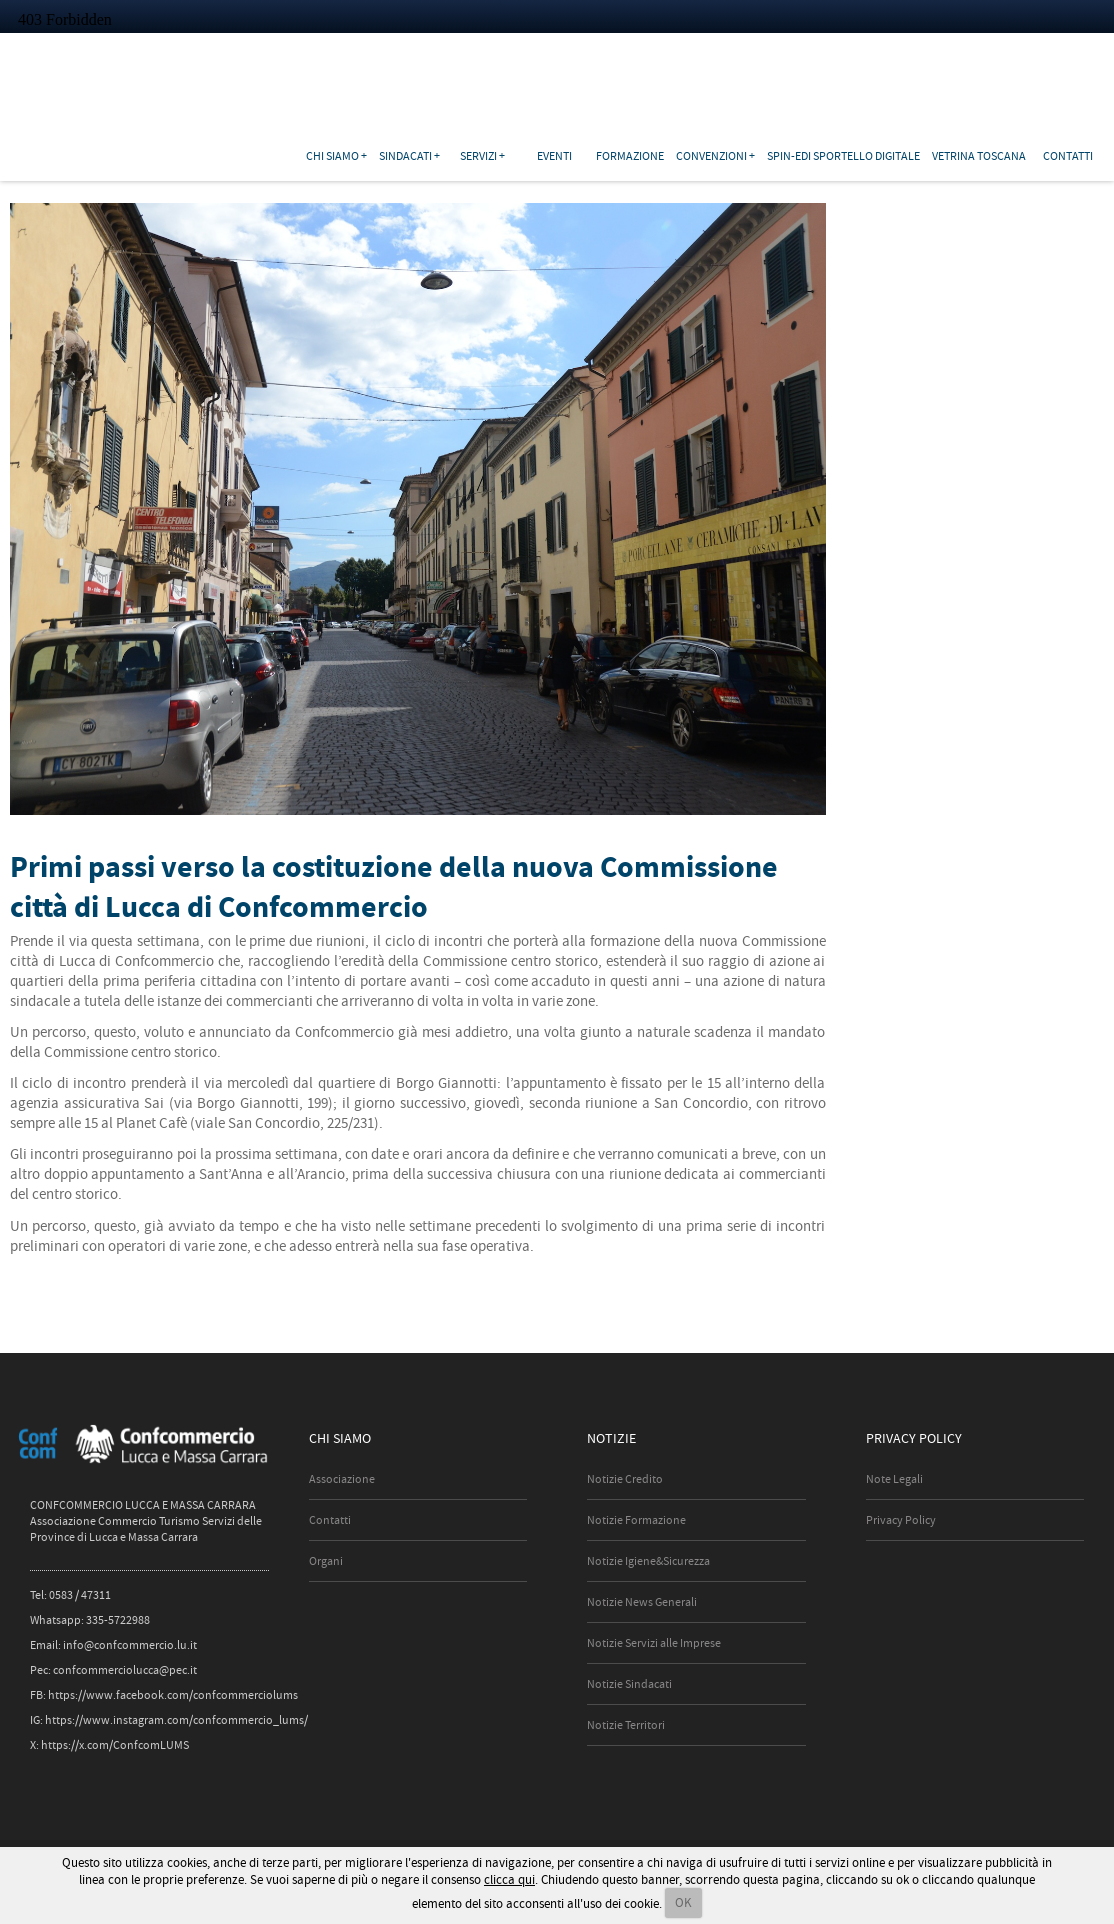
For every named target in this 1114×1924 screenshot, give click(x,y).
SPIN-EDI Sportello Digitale (843, 156)
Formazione (630, 156)
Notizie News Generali (642, 1602)
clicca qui (509, 1879)
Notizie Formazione (636, 1520)
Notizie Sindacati (629, 1684)
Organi (326, 1561)
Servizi (478, 156)
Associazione (342, 1479)
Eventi (554, 156)
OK (683, 1902)
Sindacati (405, 156)
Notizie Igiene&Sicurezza (648, 1561)
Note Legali (894, 1479)
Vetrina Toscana (979, 156)
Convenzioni (711, 156)
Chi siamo (332, 156)
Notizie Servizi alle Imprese (654, 1643)
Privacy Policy (901, 1520)
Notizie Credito (625, 1479)
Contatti (1068, 156)
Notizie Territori (626, 1725)
